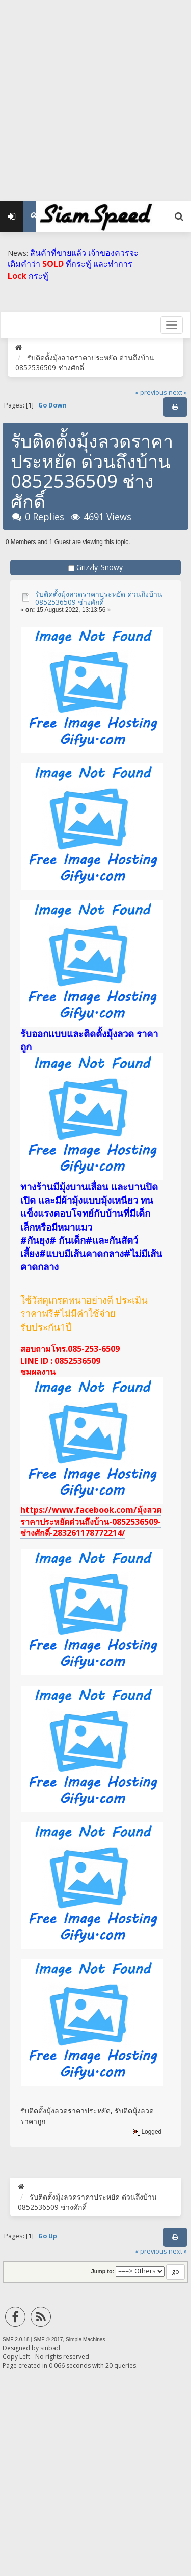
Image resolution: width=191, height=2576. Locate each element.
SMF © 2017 (48, 2339)
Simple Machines (85, 2339)
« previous (151, 392)
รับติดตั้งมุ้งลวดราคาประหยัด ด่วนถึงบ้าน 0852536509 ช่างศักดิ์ (98, 598)
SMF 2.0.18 (16, 2339)
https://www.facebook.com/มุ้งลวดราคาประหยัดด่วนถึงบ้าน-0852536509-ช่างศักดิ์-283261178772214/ (90, 1521)
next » (178, 392)
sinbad (50, 2348)
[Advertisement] (95, 95)
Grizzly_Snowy (99, 567)
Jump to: (102, 2271)
